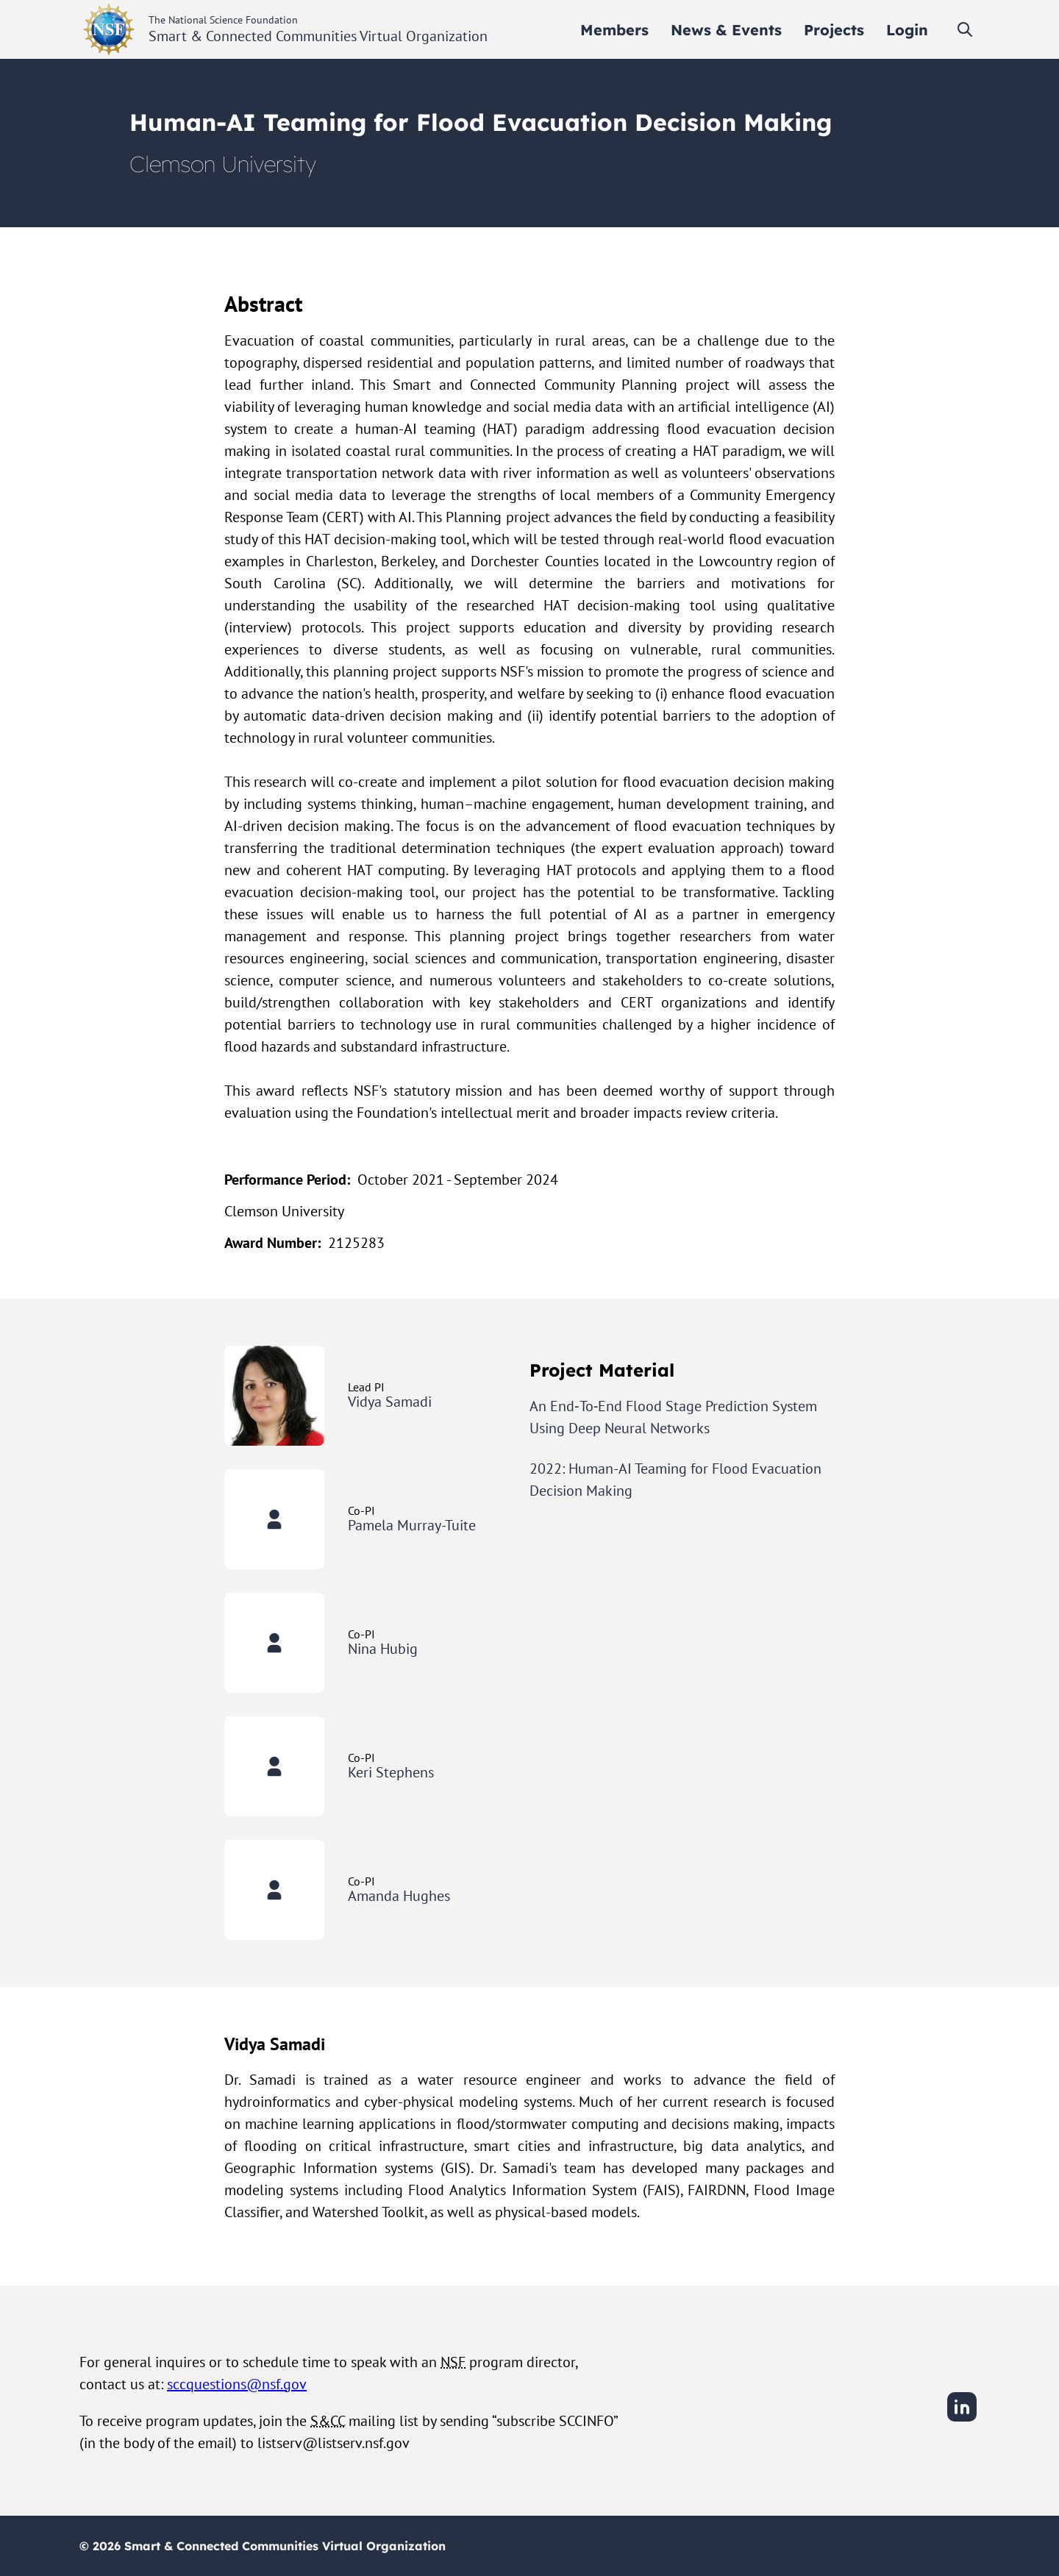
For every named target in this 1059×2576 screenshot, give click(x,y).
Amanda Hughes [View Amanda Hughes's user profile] (399, 1895)
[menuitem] (614, 29)
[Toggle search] (965, 29)
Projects (834, 29)
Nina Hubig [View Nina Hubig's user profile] (383, 1648)
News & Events (726, 29)
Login (907, 29)
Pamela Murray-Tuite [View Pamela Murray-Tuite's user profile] (412, 1525)
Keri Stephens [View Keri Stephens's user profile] (391, 1772)
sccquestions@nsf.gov (237, 2384)
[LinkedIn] (962, 2419)
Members (614, 29)
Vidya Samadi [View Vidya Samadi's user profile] (390, 1401)
